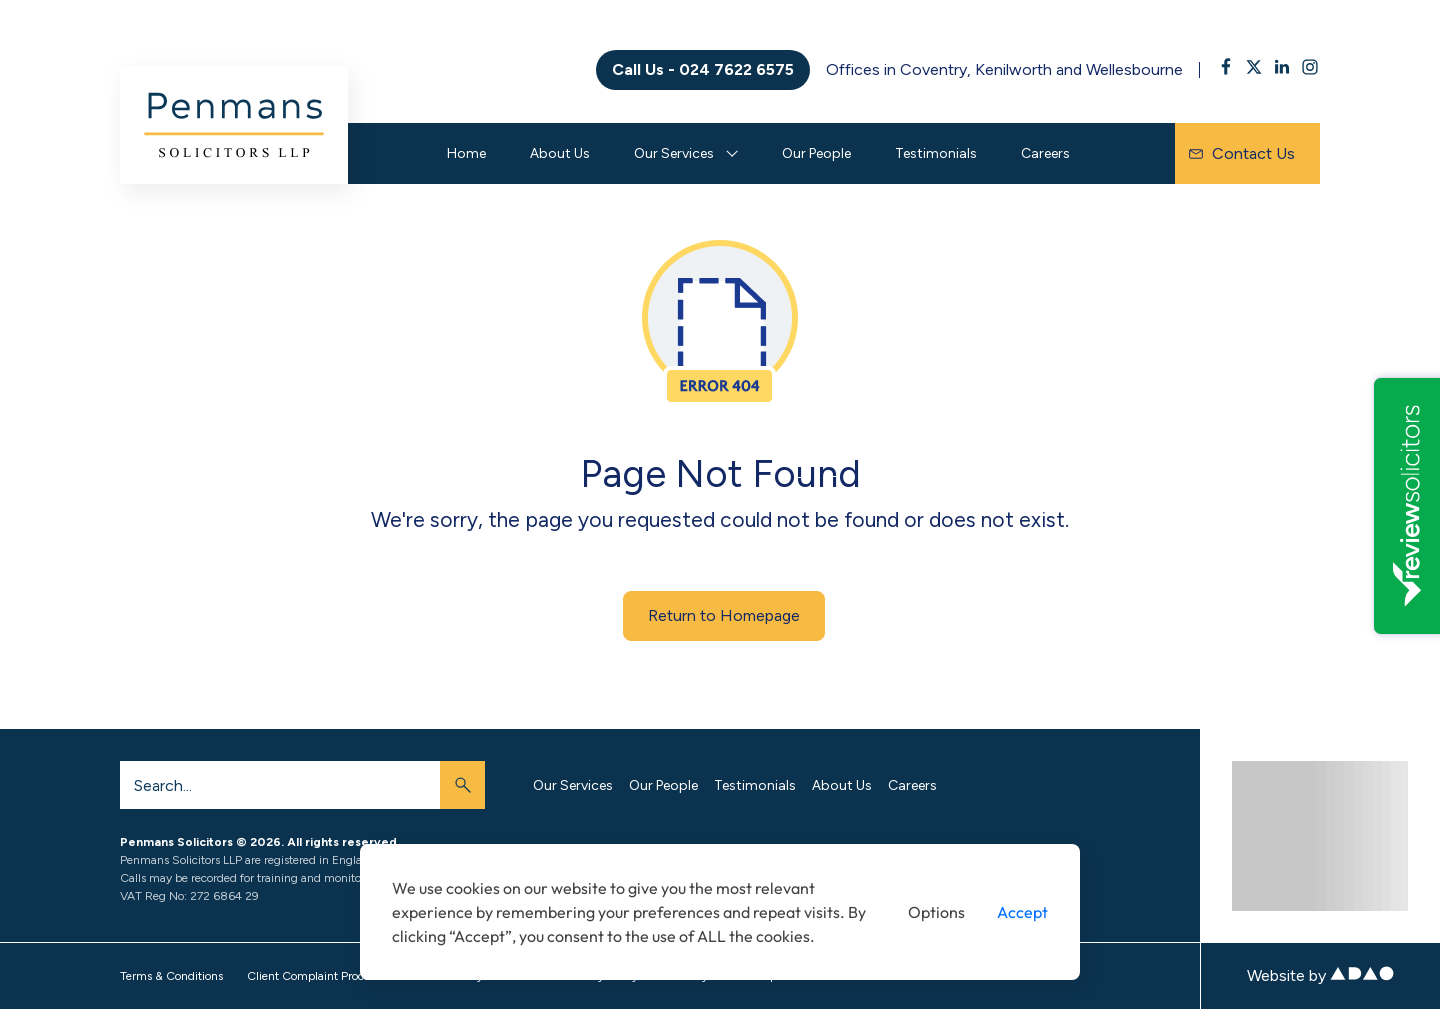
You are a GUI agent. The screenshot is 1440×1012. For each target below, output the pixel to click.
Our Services (674, 153)
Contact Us (1241, 153)
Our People (816, 153)
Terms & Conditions (171, 976)
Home (466, 153)
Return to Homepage (724, 615)
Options (936, 912)
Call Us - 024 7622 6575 (703, 69)
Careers (1045, 153)
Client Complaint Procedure (320, 976)
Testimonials (936, 153)
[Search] (280, 784)
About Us (560, 153)
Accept (1022, 912)
